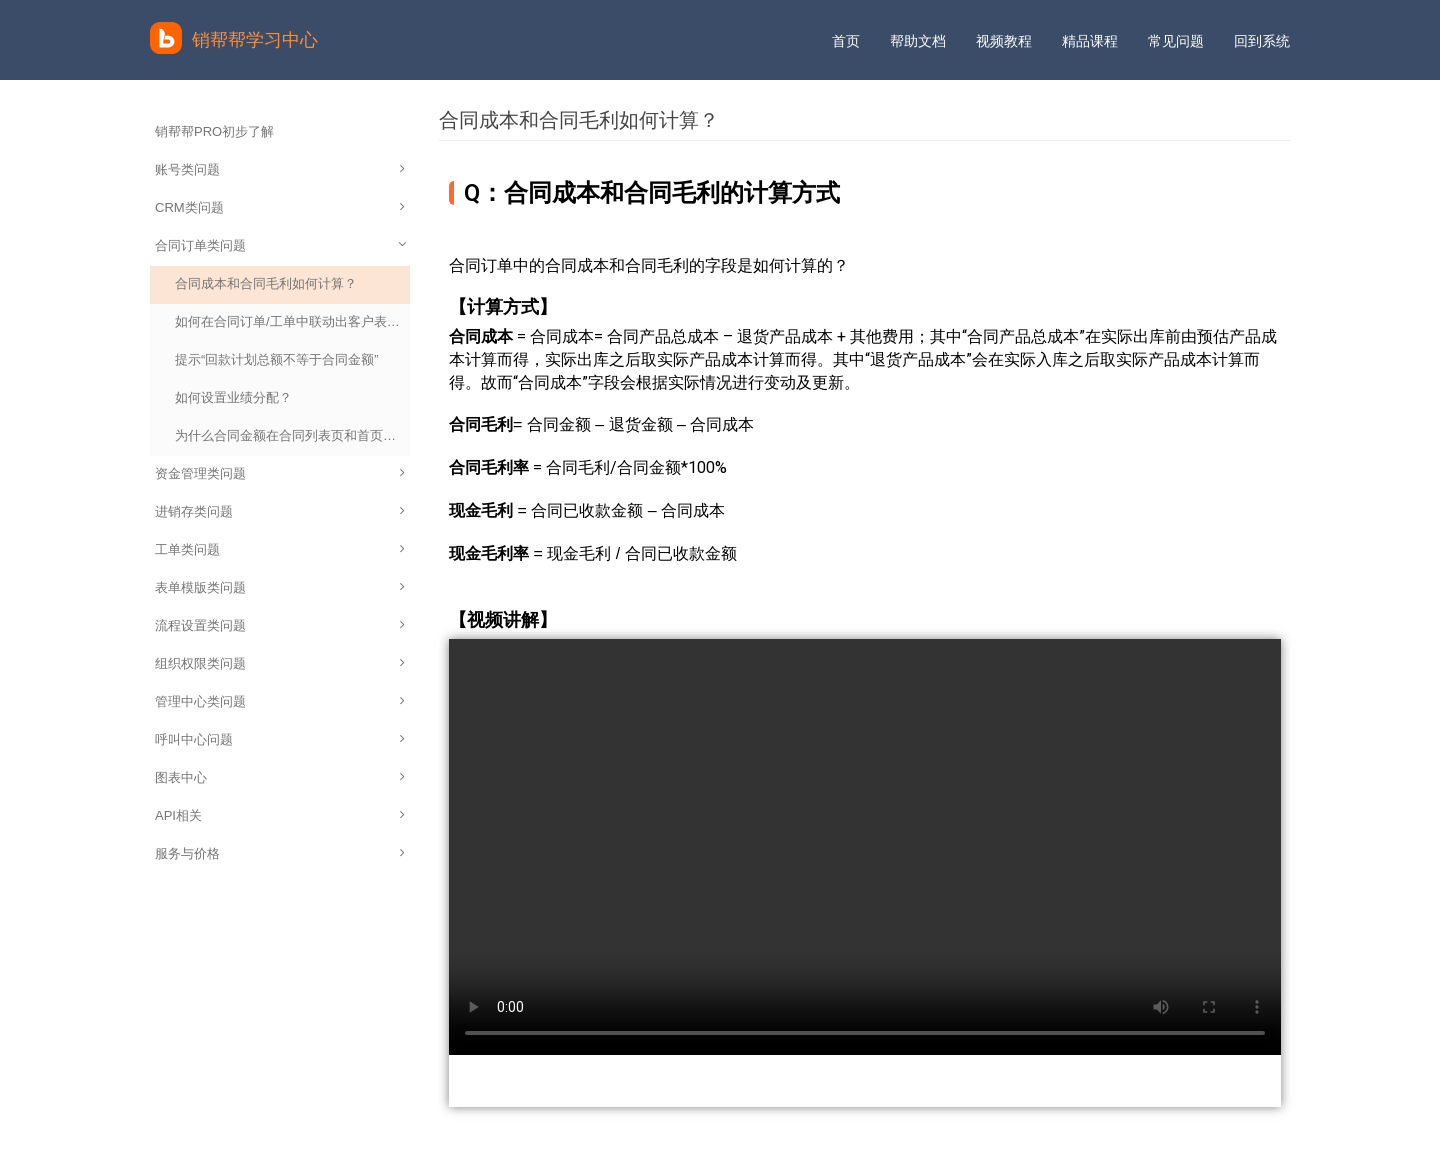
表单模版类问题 (280, 587)
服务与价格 (280, 853)
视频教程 (1004, 41)
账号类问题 (280, 169)
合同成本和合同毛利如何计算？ (266, 283)
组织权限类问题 (280, 663)
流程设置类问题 (280, 625)
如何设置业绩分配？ (233, 397)
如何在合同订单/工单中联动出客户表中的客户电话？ (292, 321)
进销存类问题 (280, 511)
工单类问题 (280, 549)
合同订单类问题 (282, 245)
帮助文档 (918, 41)
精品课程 (1090, 41)
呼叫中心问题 (280, 739)
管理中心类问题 (280, 701)
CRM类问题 (280, 207)
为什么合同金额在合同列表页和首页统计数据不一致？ (292, 435)
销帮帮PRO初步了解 (214, 131)
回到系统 (1262, 41)
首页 (846, 41)
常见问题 (1176, 41)
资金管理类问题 (280, 473)
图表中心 (280, 777)
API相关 (280, 815)
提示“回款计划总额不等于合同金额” (277, 359)
